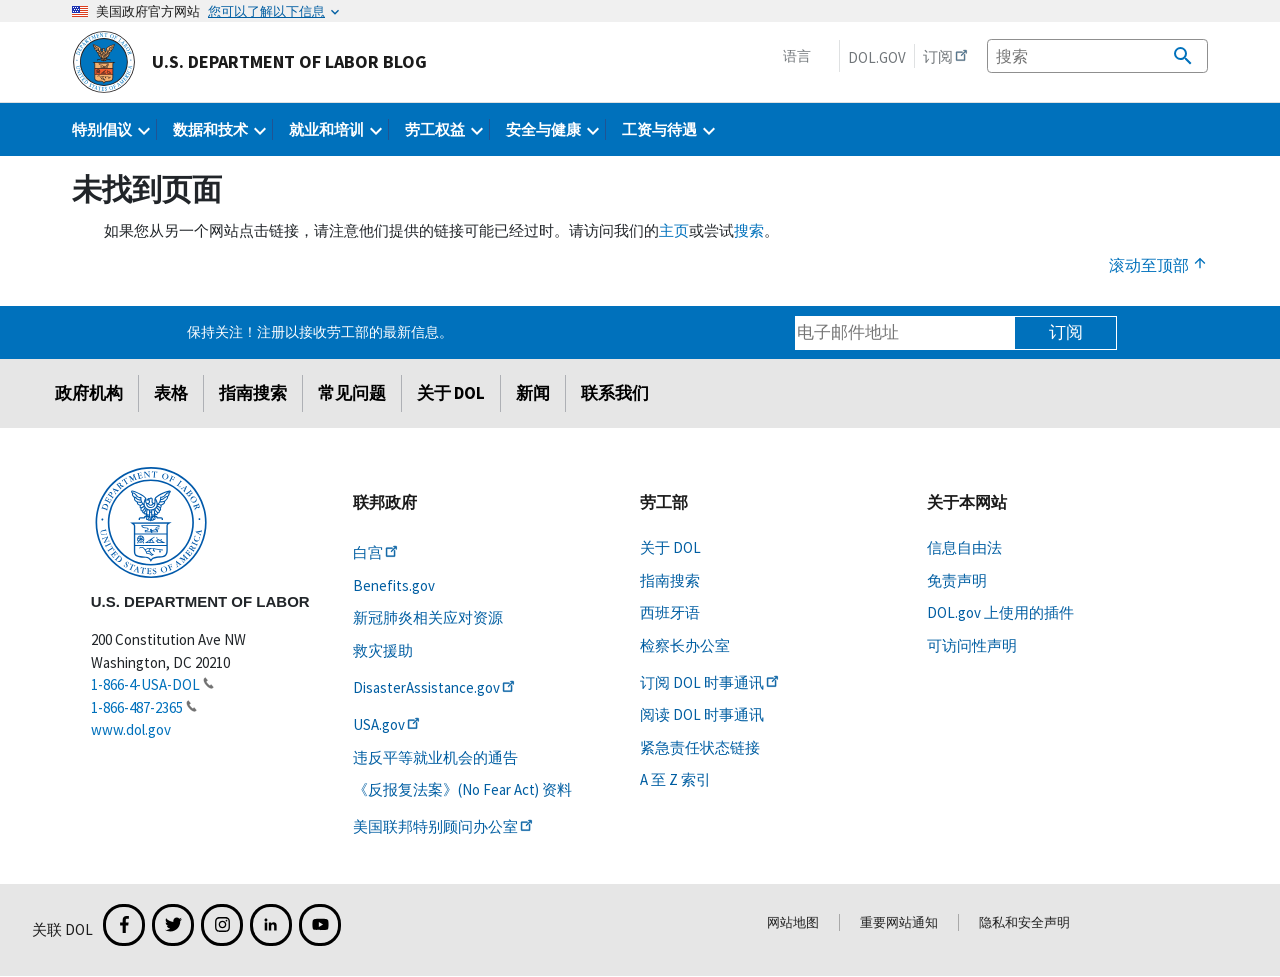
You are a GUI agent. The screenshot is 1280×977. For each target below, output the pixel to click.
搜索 (749, 230)
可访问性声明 (972, 645)
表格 (171, 393)
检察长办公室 (685, 645)
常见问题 (352, 393)
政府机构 (89, 393)
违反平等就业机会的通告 (435, 757)
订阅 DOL (711, 682)
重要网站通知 (899, 922)
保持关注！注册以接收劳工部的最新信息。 (320, 332)
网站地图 (793, 922)
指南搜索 (253, 393)
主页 (674, 230)
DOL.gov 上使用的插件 (1000, 612)
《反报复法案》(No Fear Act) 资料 (462, 789)
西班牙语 (670, 612)
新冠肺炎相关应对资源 (428, 617)
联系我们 (615, 393)
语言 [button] (797, 56)
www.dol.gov (131, 729)
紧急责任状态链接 (700, 747)
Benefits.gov (394, 585)
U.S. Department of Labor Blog (249, 62)
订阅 (1066, 332)
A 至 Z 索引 (675, 779)
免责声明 (957, 580)
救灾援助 (383, 650)
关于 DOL (451, 393)
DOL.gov (877, 57)
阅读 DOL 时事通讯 (702, 714)
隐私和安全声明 (1024, 922)
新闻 (533, 393)
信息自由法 (964, 547)
